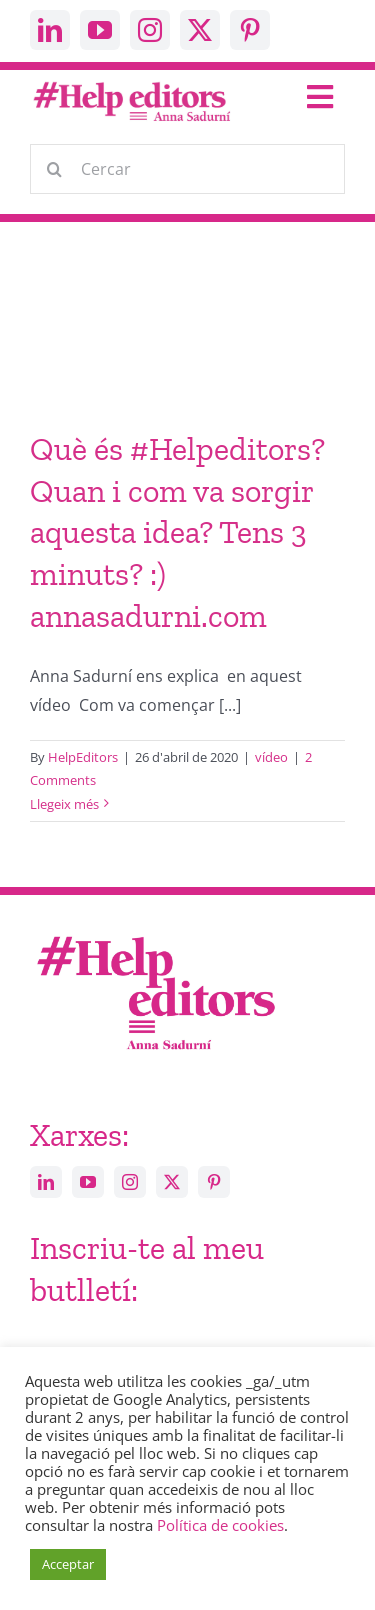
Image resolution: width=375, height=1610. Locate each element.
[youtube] (100, 30)
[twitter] (200, 30)
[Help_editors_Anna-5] (155, 933)
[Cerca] (55, 169)
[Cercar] (187, 169)
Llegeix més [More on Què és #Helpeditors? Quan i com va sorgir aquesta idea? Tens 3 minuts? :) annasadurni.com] (64, 804)
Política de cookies (220, 1525)
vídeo (271, 757)
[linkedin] (50, 30)
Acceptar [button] (68, 1564)
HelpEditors (83, 757)
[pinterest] (250, 30)
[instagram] (150, 30)
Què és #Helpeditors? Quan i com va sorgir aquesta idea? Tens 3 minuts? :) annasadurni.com (177, 532)
